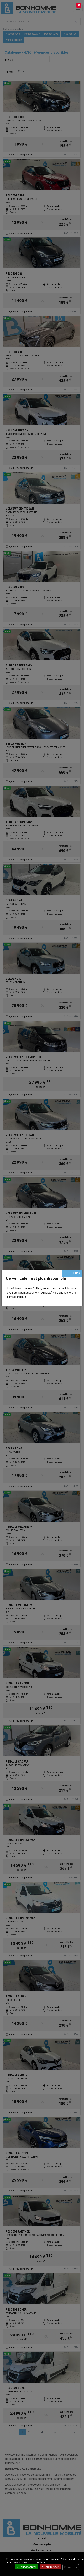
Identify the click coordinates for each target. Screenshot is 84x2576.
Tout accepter (26, 2566)
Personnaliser (70, 2567)
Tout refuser (50, 2566)
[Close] (78, 5)
